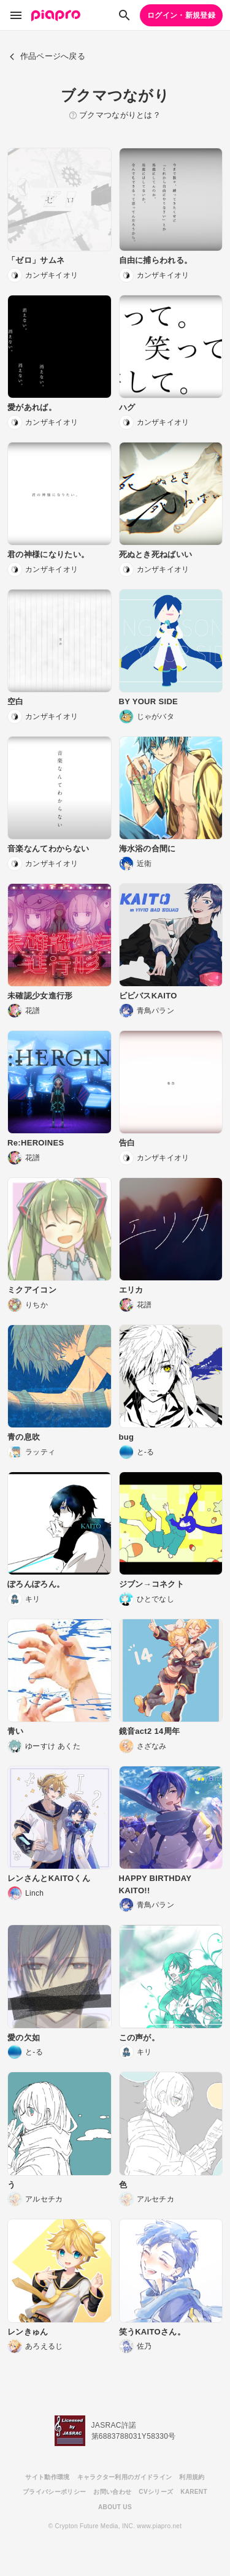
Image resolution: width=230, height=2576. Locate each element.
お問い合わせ (112, 2491)
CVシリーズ (156, 2491)
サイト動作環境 (47, 2477)
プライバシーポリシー (54, 2491)
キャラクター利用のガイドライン (124, 2477)
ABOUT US (115, 2507)
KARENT (193, 2491)
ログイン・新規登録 (181, 15)
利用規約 (191, 2477)
